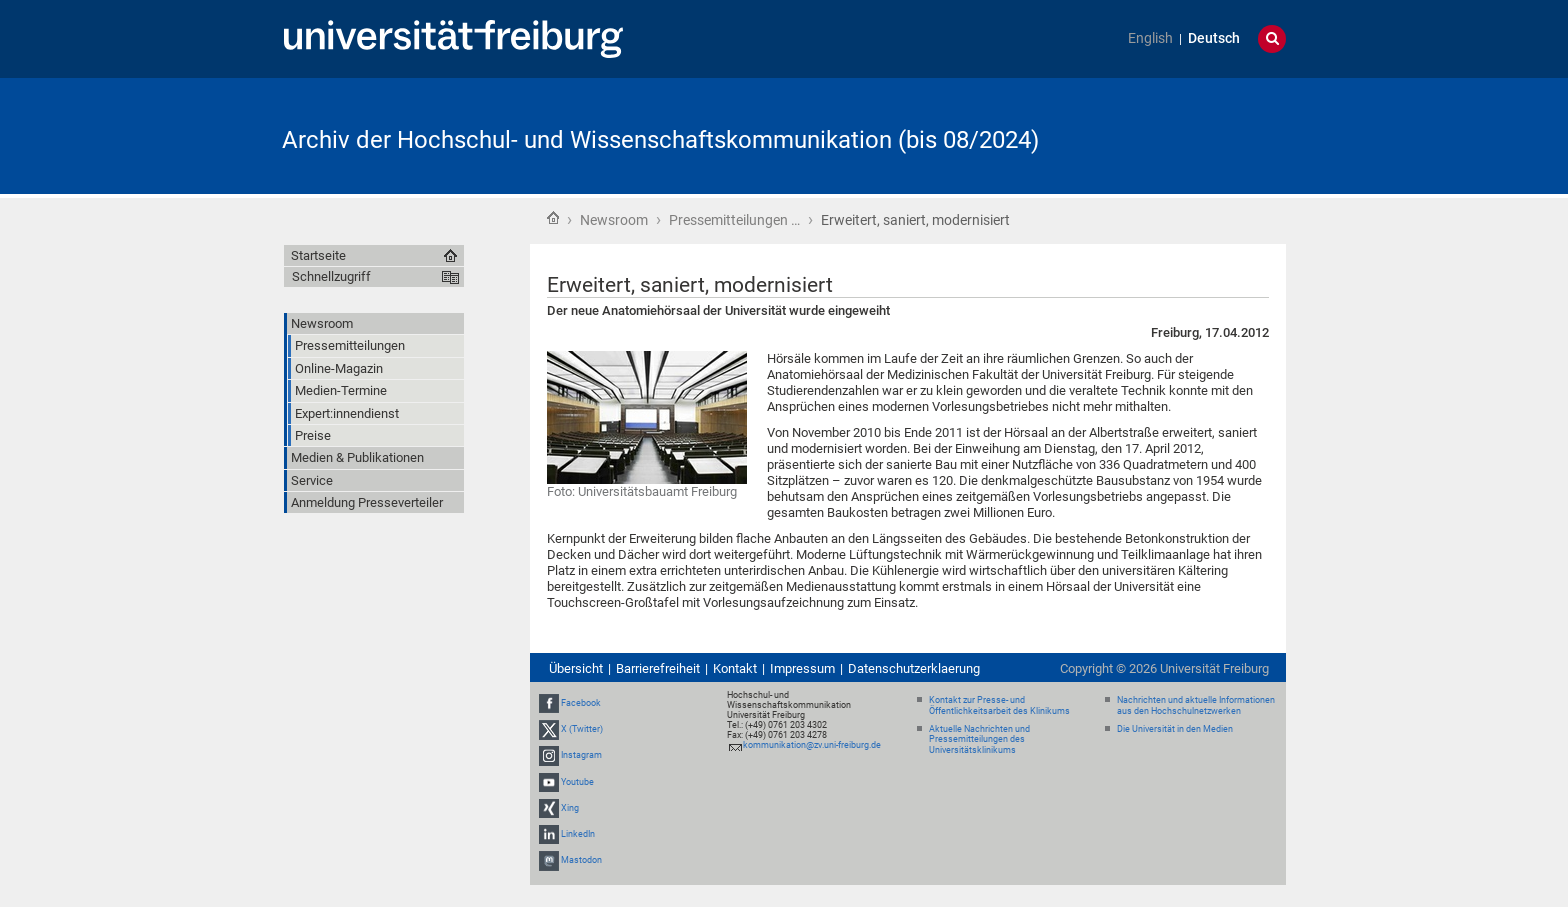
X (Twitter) (582, 729)
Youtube (577, 782)
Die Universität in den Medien (1175, 729)
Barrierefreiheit (658, 668)
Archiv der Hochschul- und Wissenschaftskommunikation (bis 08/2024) (660, 140)
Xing (570, 808)
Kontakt (735, 668)
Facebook (581, 703)
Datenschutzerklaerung (914, 668)
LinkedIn (578, 834)
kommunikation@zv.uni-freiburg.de (812, 745)
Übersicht (576, 668)
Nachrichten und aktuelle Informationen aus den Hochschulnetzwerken (1196, 705)
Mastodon (581, 860)
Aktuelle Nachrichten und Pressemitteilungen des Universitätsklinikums (979, 740)
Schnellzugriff (331, 276)
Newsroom (614, 220)
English (1150, 38)
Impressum (802, 668)
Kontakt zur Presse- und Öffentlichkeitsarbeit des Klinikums (999, 705)
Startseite (553, 218)
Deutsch (1214, 38)
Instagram (581, 755)
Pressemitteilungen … (734, 220)
